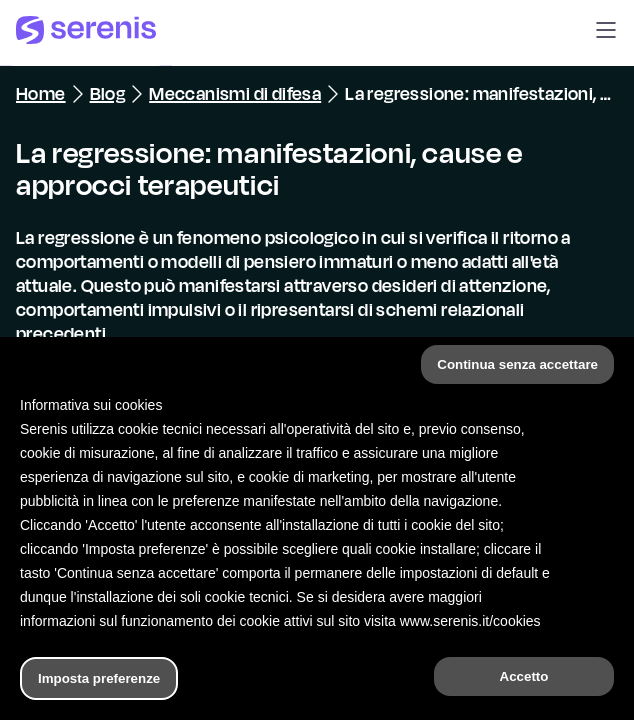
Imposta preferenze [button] (99, 678)
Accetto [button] (524, 676)
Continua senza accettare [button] (517, 364)
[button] (606, 33)
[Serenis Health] (86, 33)
